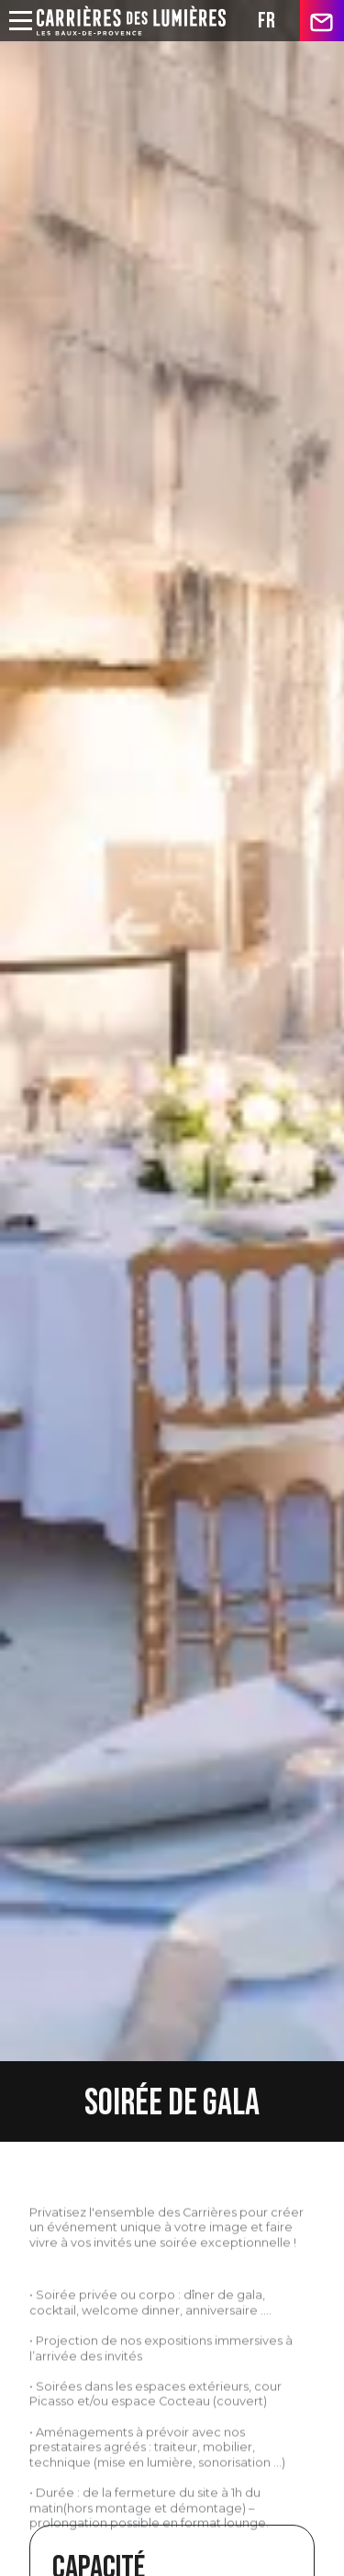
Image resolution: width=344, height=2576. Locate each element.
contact (322, 20)
